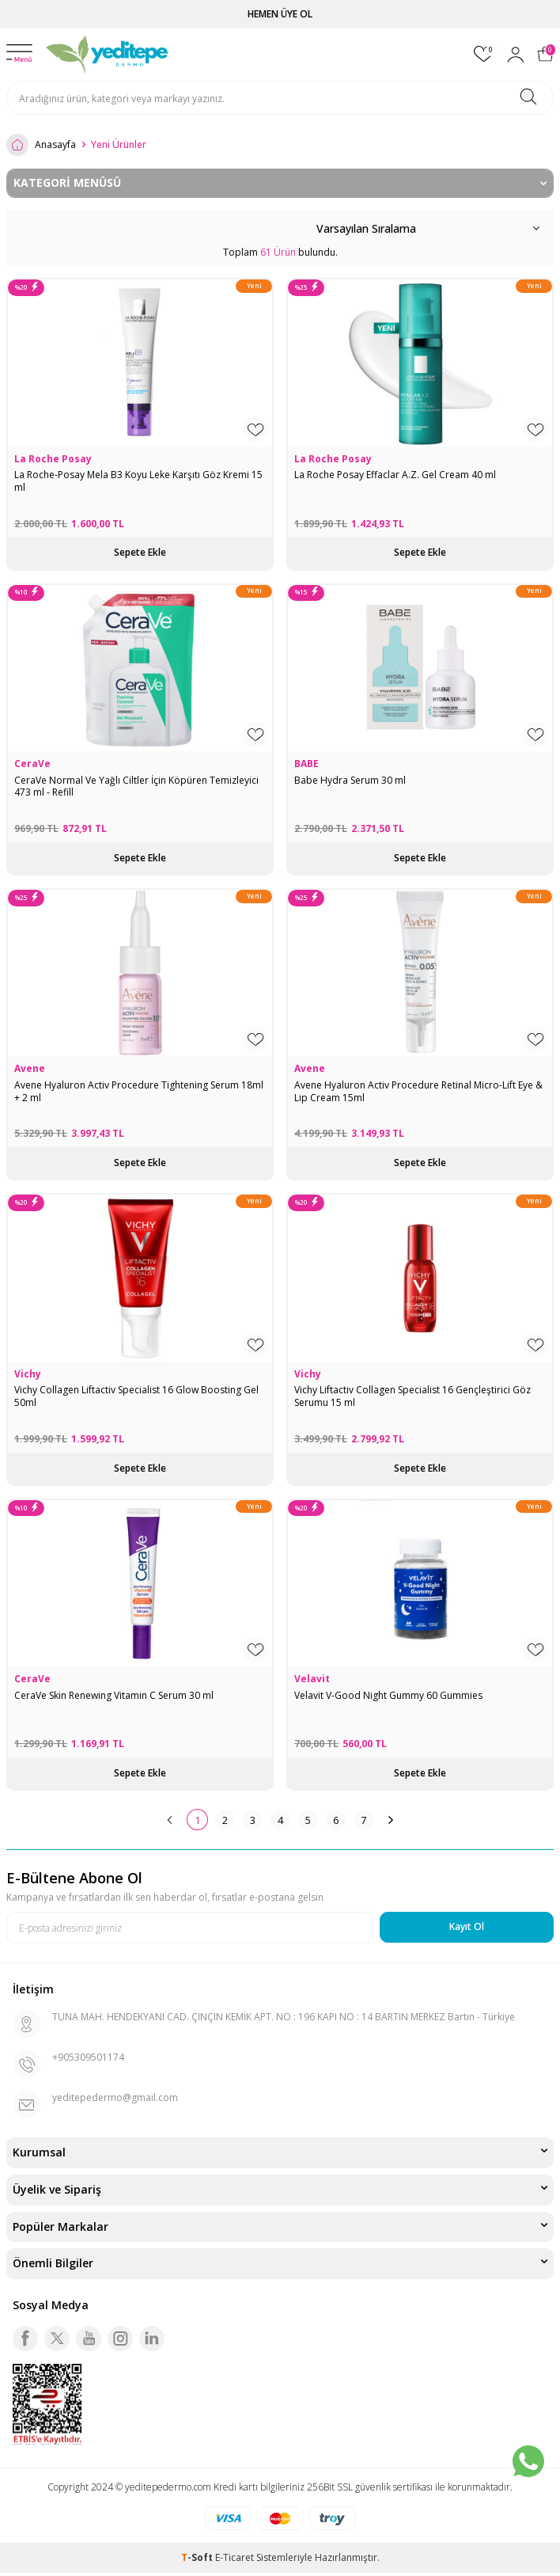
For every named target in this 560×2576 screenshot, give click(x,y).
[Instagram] (120, 2338)
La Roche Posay (53, 459)
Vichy (27, 1374)
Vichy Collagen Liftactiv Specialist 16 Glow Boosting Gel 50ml (136, 1396)
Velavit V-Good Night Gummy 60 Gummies (388, 1695)
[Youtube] (88, 2338)
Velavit (312, 1679)
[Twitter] (57, 2338)
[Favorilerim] (484, 54)
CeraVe (32, 764)
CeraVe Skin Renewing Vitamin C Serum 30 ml (114, 1695)
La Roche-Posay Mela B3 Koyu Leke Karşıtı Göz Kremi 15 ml (138, 481)
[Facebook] (25, 2338)
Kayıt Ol (466, 1926)
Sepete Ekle (140, 552)
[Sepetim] (545, 54)
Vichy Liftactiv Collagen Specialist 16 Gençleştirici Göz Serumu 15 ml (412, 1396)
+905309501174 (88, 2057)
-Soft (198, 2557)
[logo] (107, 54)
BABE (306, 764)
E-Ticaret (234, 2557)
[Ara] (528, 98)
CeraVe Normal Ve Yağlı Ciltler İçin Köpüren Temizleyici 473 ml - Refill (136, 786)
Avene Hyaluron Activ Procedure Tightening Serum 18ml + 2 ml (138, 1091)
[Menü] (19, 54)
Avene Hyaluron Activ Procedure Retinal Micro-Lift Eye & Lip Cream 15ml (418, 1091)
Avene (29, 1068)
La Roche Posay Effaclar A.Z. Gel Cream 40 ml (395, 475)
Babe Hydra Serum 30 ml (350, 780)
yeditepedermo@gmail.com (115, 2097)
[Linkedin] (152, 2338)
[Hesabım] (515, 54)
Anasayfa (41, 145)
